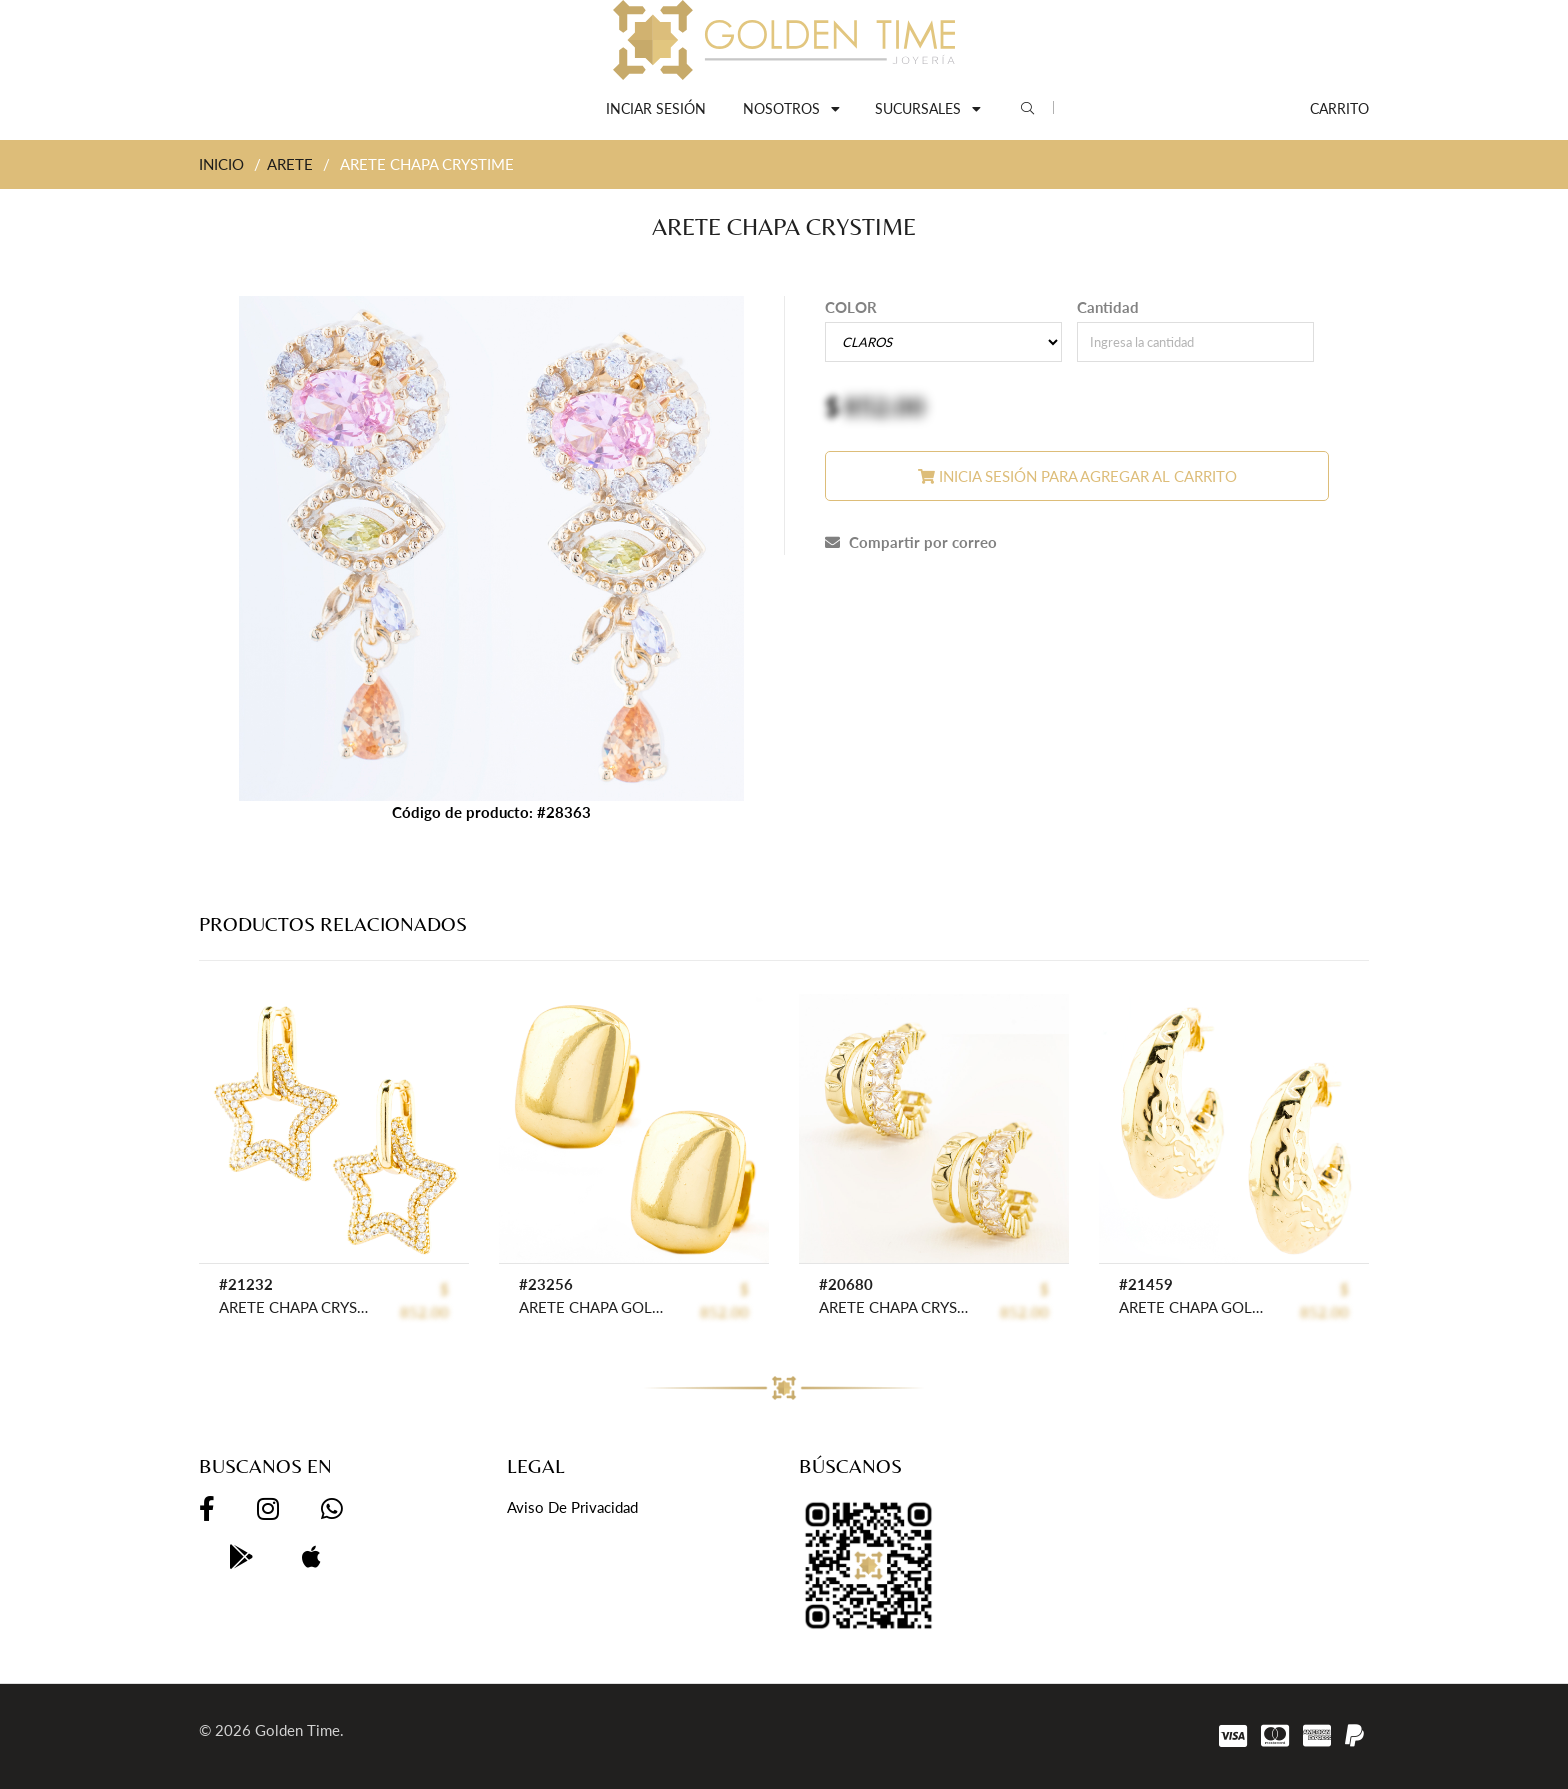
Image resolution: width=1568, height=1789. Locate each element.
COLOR (851, 307)
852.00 (884, 406)
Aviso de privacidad (572, 1507)
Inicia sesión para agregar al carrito (1077, 476)
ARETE (290, 164)
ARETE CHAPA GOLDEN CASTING (593, 1307)
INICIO (221, 164)
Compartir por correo (911, 542)
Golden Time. (299, 1730)
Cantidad (1108, 307)
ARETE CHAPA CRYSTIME (293, 1307)
